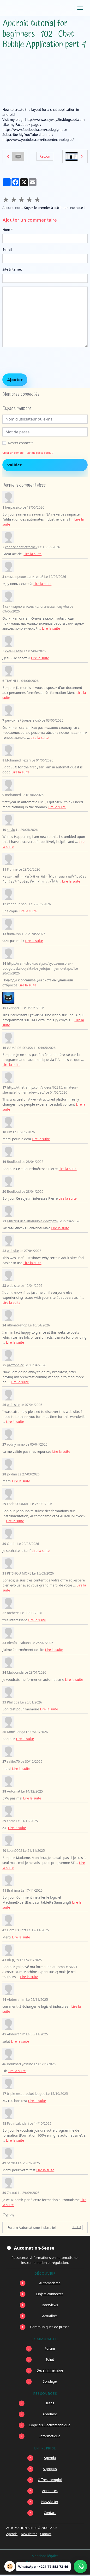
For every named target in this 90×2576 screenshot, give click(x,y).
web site (13, 1285)
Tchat (50, 2359)
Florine (12, 869)
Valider (14, 465)
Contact (50, 2512)
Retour (45, 156)
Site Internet (12, 269)
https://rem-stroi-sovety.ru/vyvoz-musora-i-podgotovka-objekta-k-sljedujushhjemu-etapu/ (37, 965)
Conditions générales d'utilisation (45, 2562)
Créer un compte (13, 452)
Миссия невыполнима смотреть (32, 1221)
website (13, 1250)
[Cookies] (9, 2566)
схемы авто (14, 651)
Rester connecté (21, 443)
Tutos (50, 2403)
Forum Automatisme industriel (45, 2227)
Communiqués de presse (49, 2327)
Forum (50, 2348)
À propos (50, 2468)
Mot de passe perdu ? (39, 452)
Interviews (50, 2305)
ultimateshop (17, 1325)
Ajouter (15, 379)
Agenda (50, 2457)
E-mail (7, 249)
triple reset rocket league (26, 2093)
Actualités (49, 2316)
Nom (6, 229)
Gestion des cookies (44, 2569)
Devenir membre (49, 2370)
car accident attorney (21, 547)
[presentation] (38, 360)
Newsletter (49, 2501)
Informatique (49, 2436)
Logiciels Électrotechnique (49, 2425)
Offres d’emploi (50, 2479)
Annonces (50, 2490)
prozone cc (15, 1365)
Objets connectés (49, 2294)
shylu (11, 829)
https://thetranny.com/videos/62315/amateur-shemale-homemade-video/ (40, 1089)
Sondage (50, 2381)
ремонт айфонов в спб (23, 720)
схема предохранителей (24, 576)
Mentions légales (45, 2556)
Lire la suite (33, 554)
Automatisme (49, 2283)
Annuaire (50, 2414)
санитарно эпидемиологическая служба (37, 606)
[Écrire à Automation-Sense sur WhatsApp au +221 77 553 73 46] (80, 2566)
